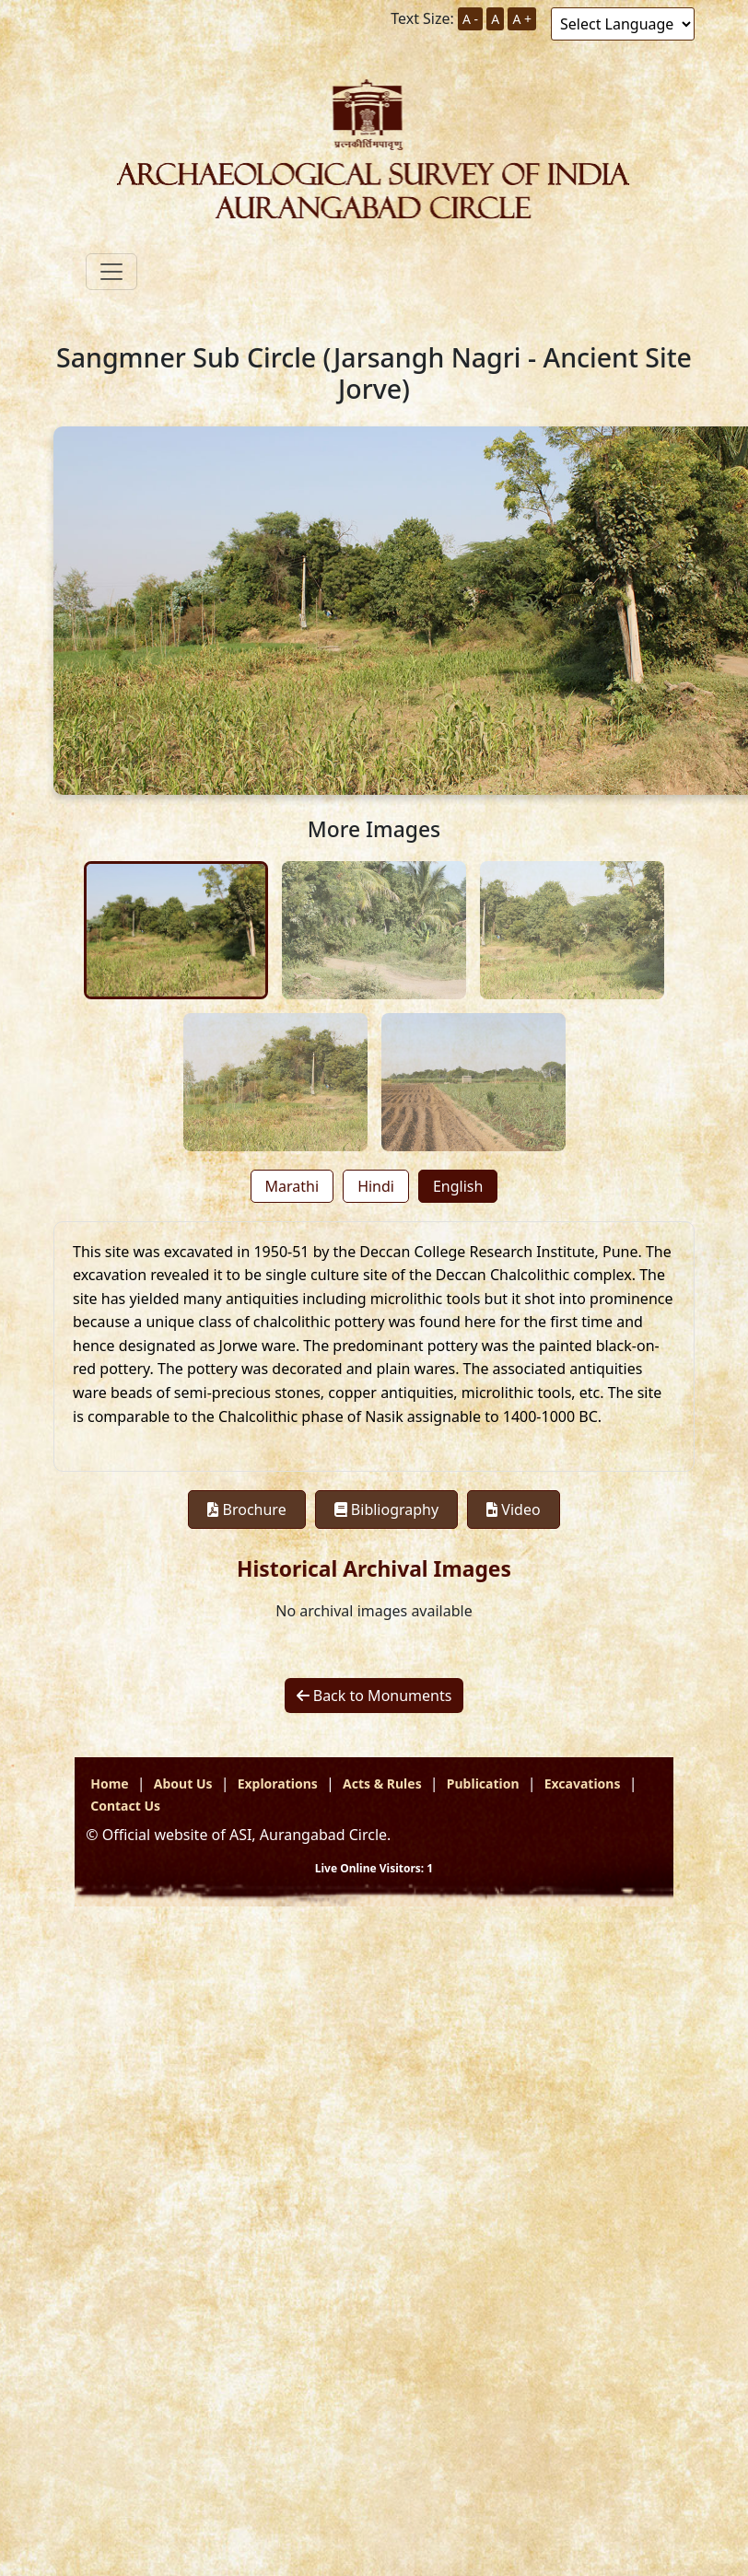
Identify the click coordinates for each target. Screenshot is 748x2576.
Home (109, 1783)
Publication (483, 1783)
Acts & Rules (382, 1783)
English (458, 1186)
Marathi (292, 1186)
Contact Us (125, 1805)
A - (470, 19)
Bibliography (386, 1509)
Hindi (375, 1186)
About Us (183, 1783)
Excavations (582, 1783)
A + (522, 19)
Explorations (278, 1783)
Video (513, 1509)
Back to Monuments (374, 1695)
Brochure (246, 1509)
